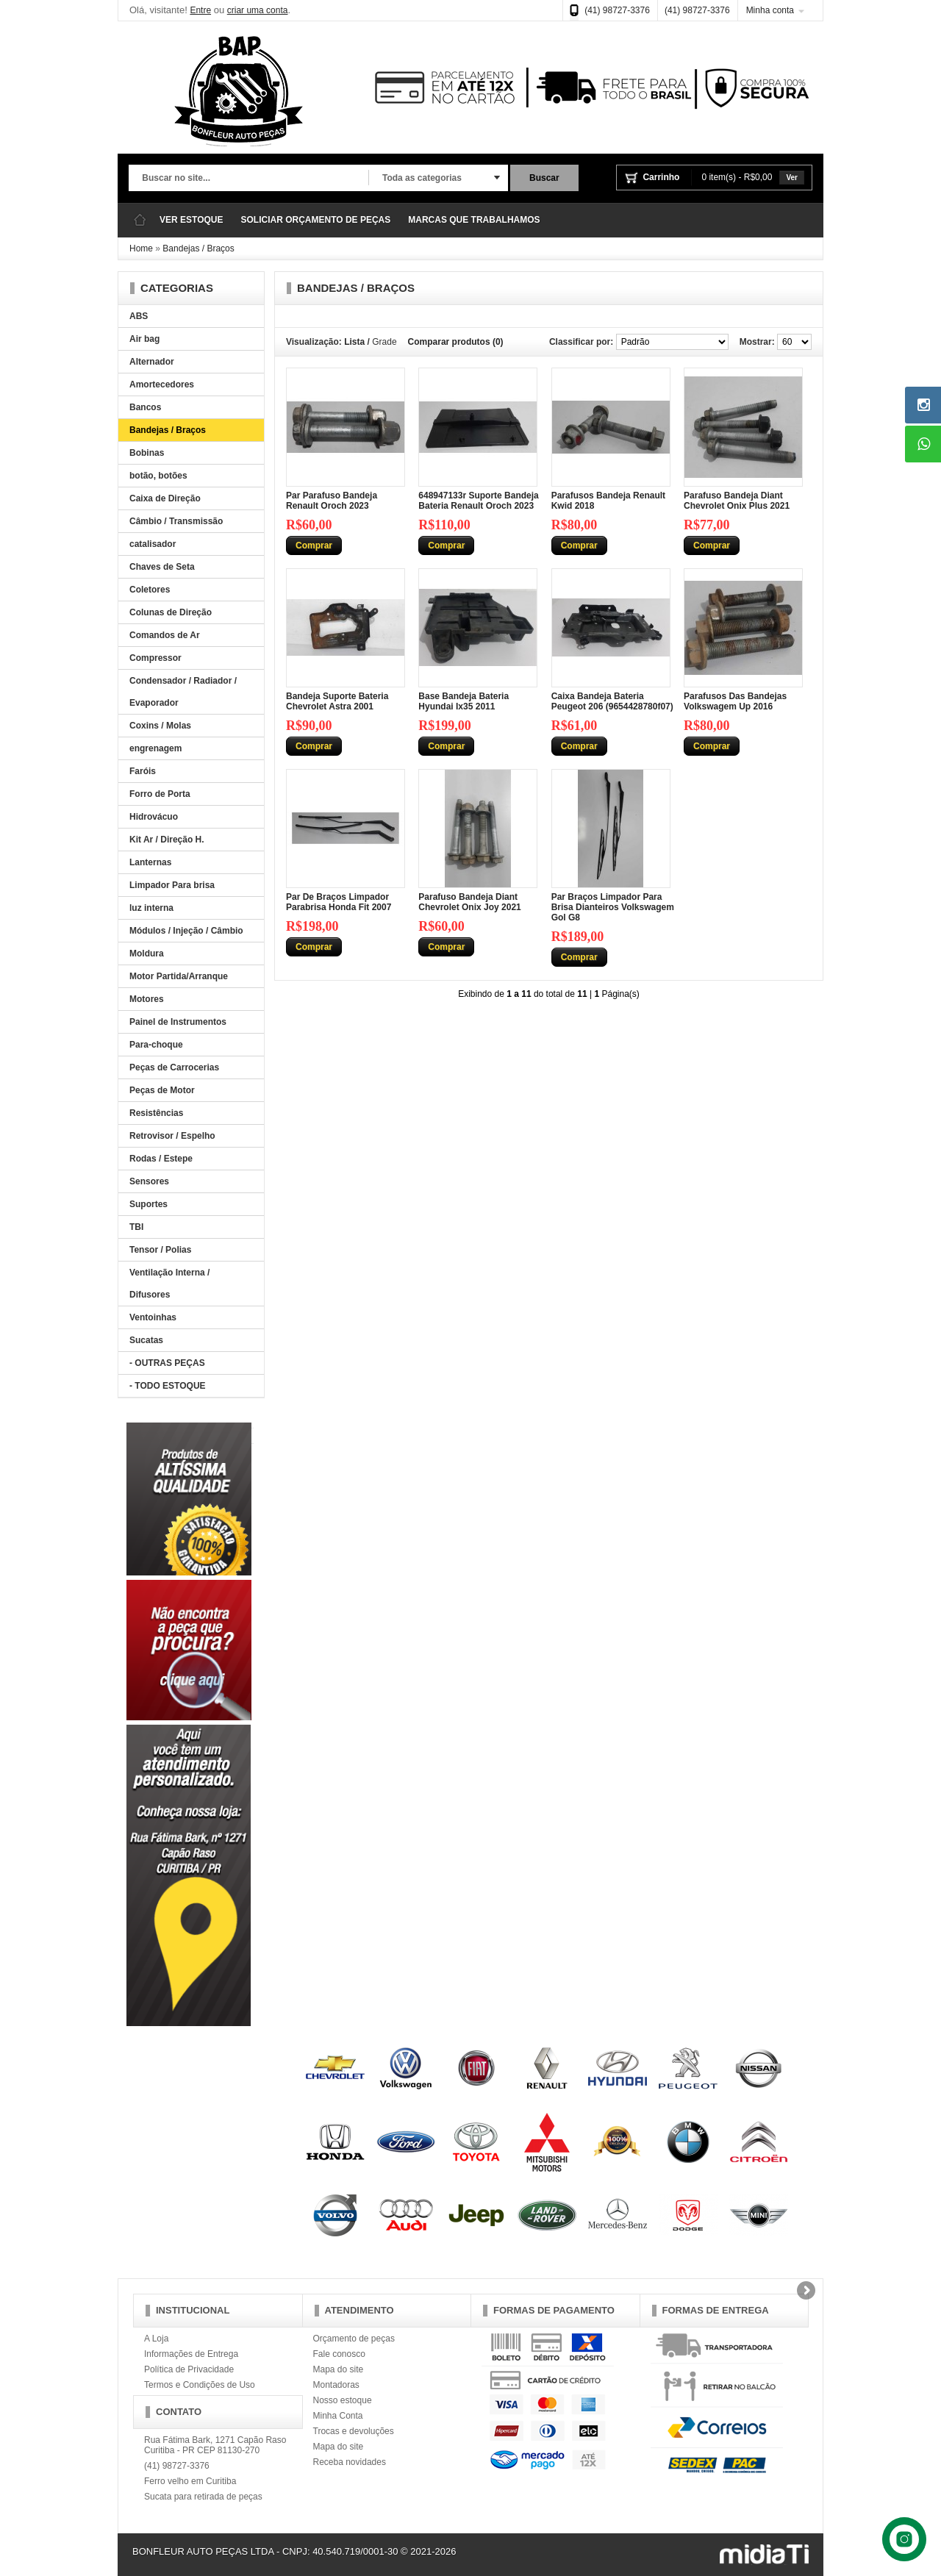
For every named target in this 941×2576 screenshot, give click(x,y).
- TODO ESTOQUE (167, 1386)
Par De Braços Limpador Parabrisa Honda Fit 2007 (338, 902)
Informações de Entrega (191, 2354)
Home (141, 248)
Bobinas (146, 453)
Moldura (146, 953)
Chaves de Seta (162, 567)
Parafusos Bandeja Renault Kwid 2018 (608, 500)
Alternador (151, 362)
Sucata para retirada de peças (203, 2496)
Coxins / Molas (160, 725)
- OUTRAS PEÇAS (167, 1363)
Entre (200, 10)
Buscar (544, 178)
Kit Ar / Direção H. (166, 839)
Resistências (156, 1113)
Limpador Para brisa (172, 885)
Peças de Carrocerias (174, 1067)
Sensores (149, 1181)
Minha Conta (338, 2416)
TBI (136, 1227)
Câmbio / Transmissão (176, 521)
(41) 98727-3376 (617, 10)
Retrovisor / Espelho (172, 1136)
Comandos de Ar (164, 635)
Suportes (148, 1204)
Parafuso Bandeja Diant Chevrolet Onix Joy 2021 (469, 902)
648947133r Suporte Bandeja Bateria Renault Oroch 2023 (478, 500)
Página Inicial (140, 220)
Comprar (314, 545)
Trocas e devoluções (353, 2431)
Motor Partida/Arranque (178, 976)
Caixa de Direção (165, 498)
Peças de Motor (162, 1090)
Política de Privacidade (189, 2369)
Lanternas (150, 862)
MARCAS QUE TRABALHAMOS (474, 220)
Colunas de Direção (170, 612)
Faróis (142, 771)
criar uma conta (257, 10)
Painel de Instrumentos (177, 1022)
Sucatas (146, 1340)
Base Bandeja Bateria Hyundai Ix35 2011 (463, 701)
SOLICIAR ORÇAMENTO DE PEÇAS (315, 220)
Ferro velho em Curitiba (190, 2481)
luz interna (151, 908)
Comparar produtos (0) (456, 342)
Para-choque (156, 1045)
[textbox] (248, 178)
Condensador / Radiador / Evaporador (183, 692)
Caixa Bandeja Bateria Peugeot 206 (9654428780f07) (612, 701)
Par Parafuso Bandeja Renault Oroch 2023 (331, 500)
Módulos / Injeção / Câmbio (186, 931)
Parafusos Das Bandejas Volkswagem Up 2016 (735, 701)
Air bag (144, 339)
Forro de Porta (159, 794)
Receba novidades (349, 2462)
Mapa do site (338, 2369)
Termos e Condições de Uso (199, 2385)
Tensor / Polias (160, 1250)
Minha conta (770, 10)
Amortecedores (161, 384)
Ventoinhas (152, 1317)
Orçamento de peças (354, 2338)
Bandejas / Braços (198, 248)
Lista (354, 342)
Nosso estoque (342, 2400)
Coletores (149, 589)
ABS (138, 316)
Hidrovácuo (153, 817)
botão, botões (158, 476)
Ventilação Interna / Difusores (169, 1283)
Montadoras (336, 2385)
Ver (792, 177)
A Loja (156, 2338)
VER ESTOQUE (191, 220)
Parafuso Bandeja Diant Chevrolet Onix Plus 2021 (737, 500)
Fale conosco (339, 2354)
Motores (146, 999)
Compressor (155, 658)
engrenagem (155, 748)
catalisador (152, 544)
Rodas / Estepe (161, 1158)
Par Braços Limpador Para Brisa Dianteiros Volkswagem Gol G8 (612, 907)
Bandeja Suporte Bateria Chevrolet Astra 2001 (337, 701)
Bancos (145, 407)
